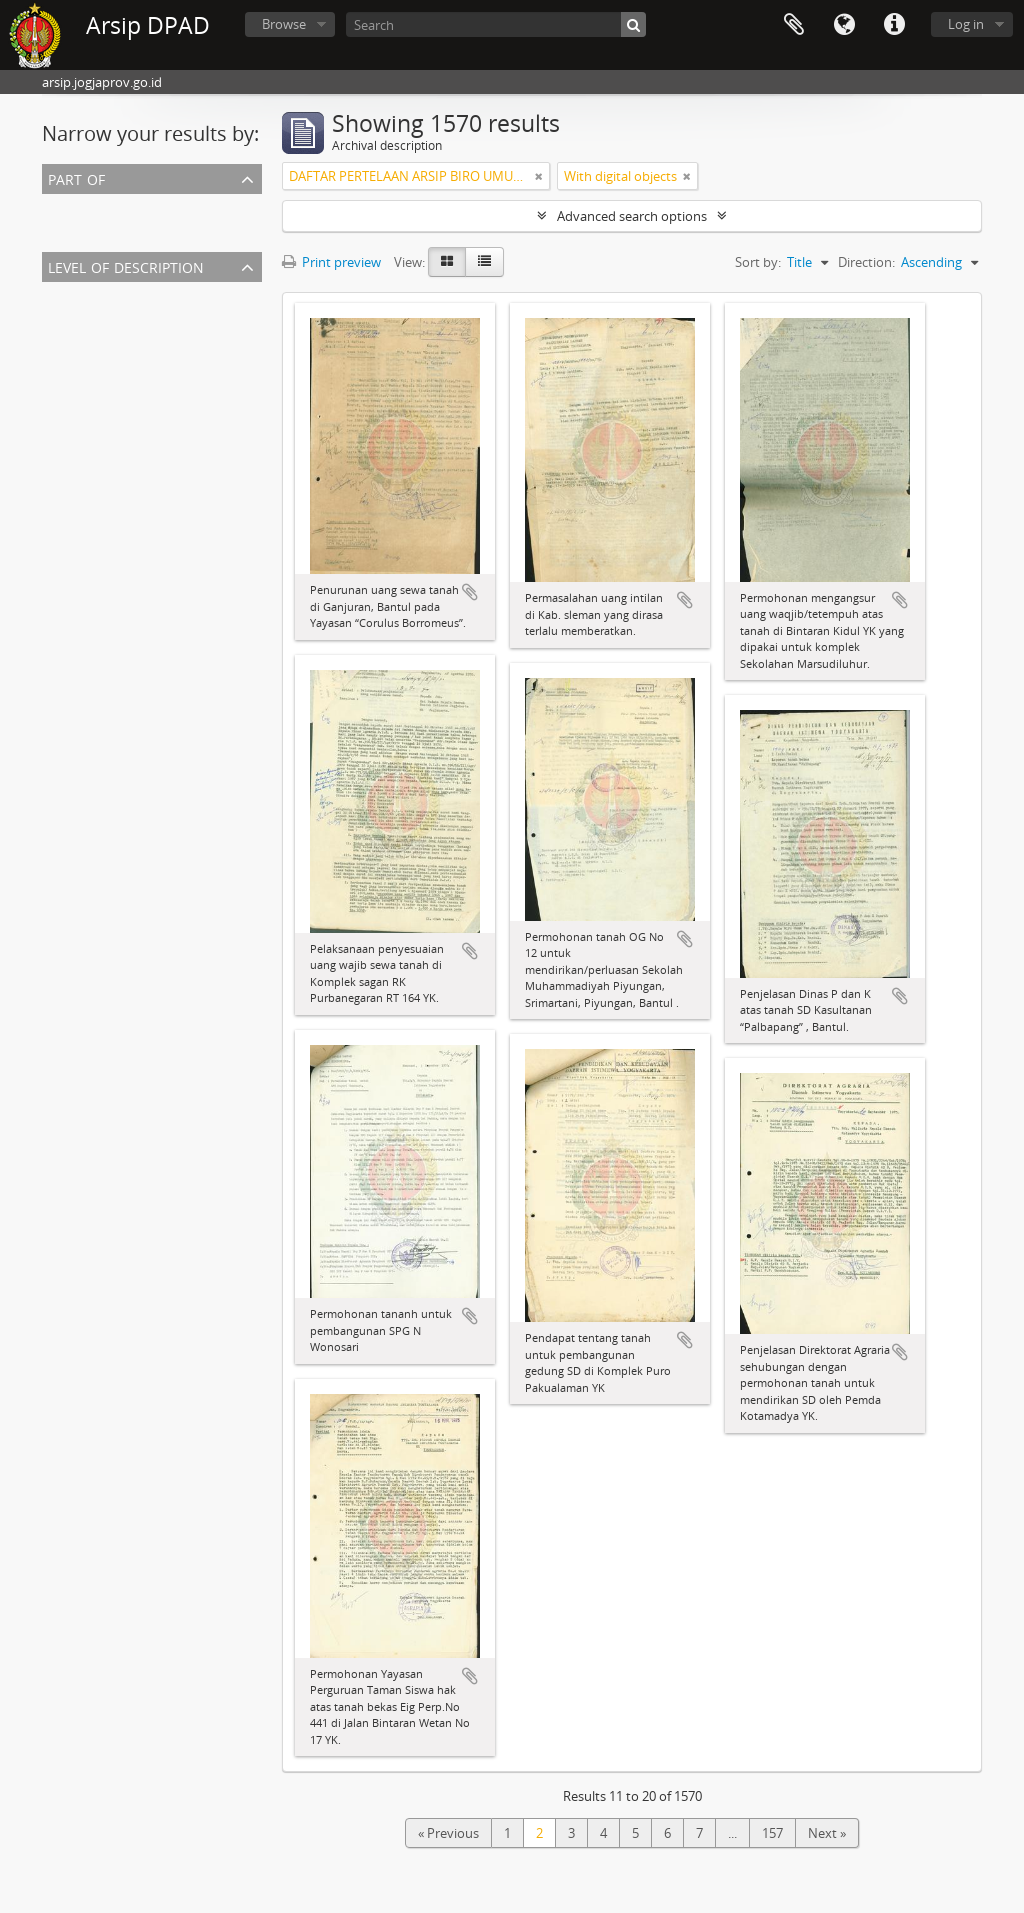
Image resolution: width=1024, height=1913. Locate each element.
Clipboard (794, 25)
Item (60, 318)
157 (772, 1833)
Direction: (866, 262)
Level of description (126, 265)
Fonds (64, 342)
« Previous (448, 1833)
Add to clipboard (470, 592)
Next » (827, 1833)
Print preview (331, 262)
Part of (76, 177)
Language (844, 25)
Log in (966, 24)
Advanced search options (632, 216)
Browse (284, 24)
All (53, 206)
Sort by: (758, 262)
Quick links (894, 25)
